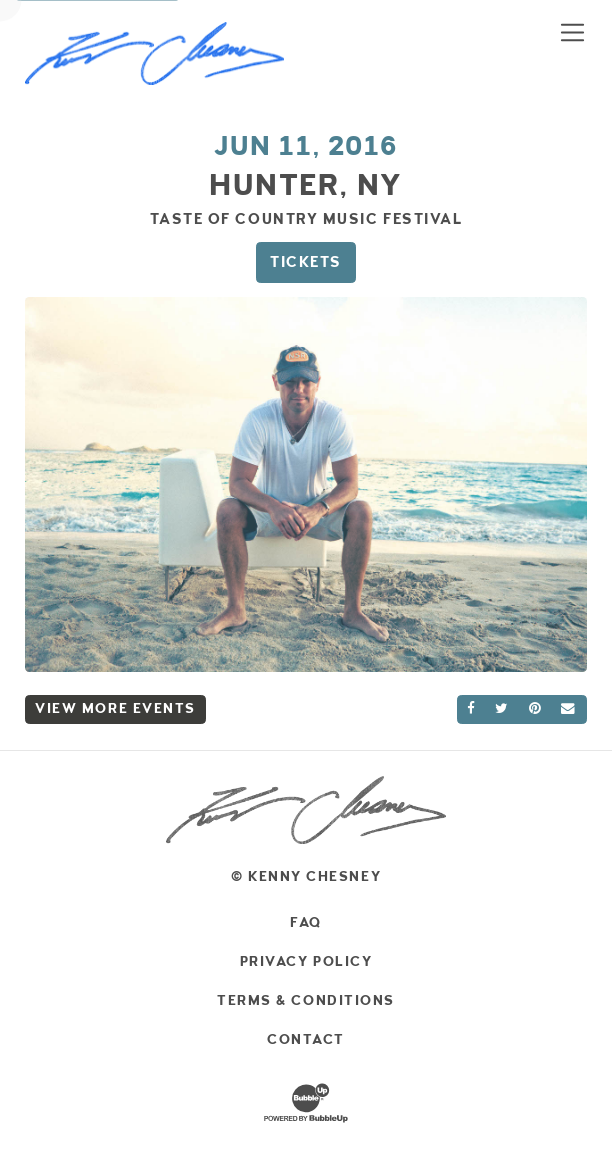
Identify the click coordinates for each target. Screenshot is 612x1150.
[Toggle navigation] (572, 32)
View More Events (115, 708)
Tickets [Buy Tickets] (306, 262)
